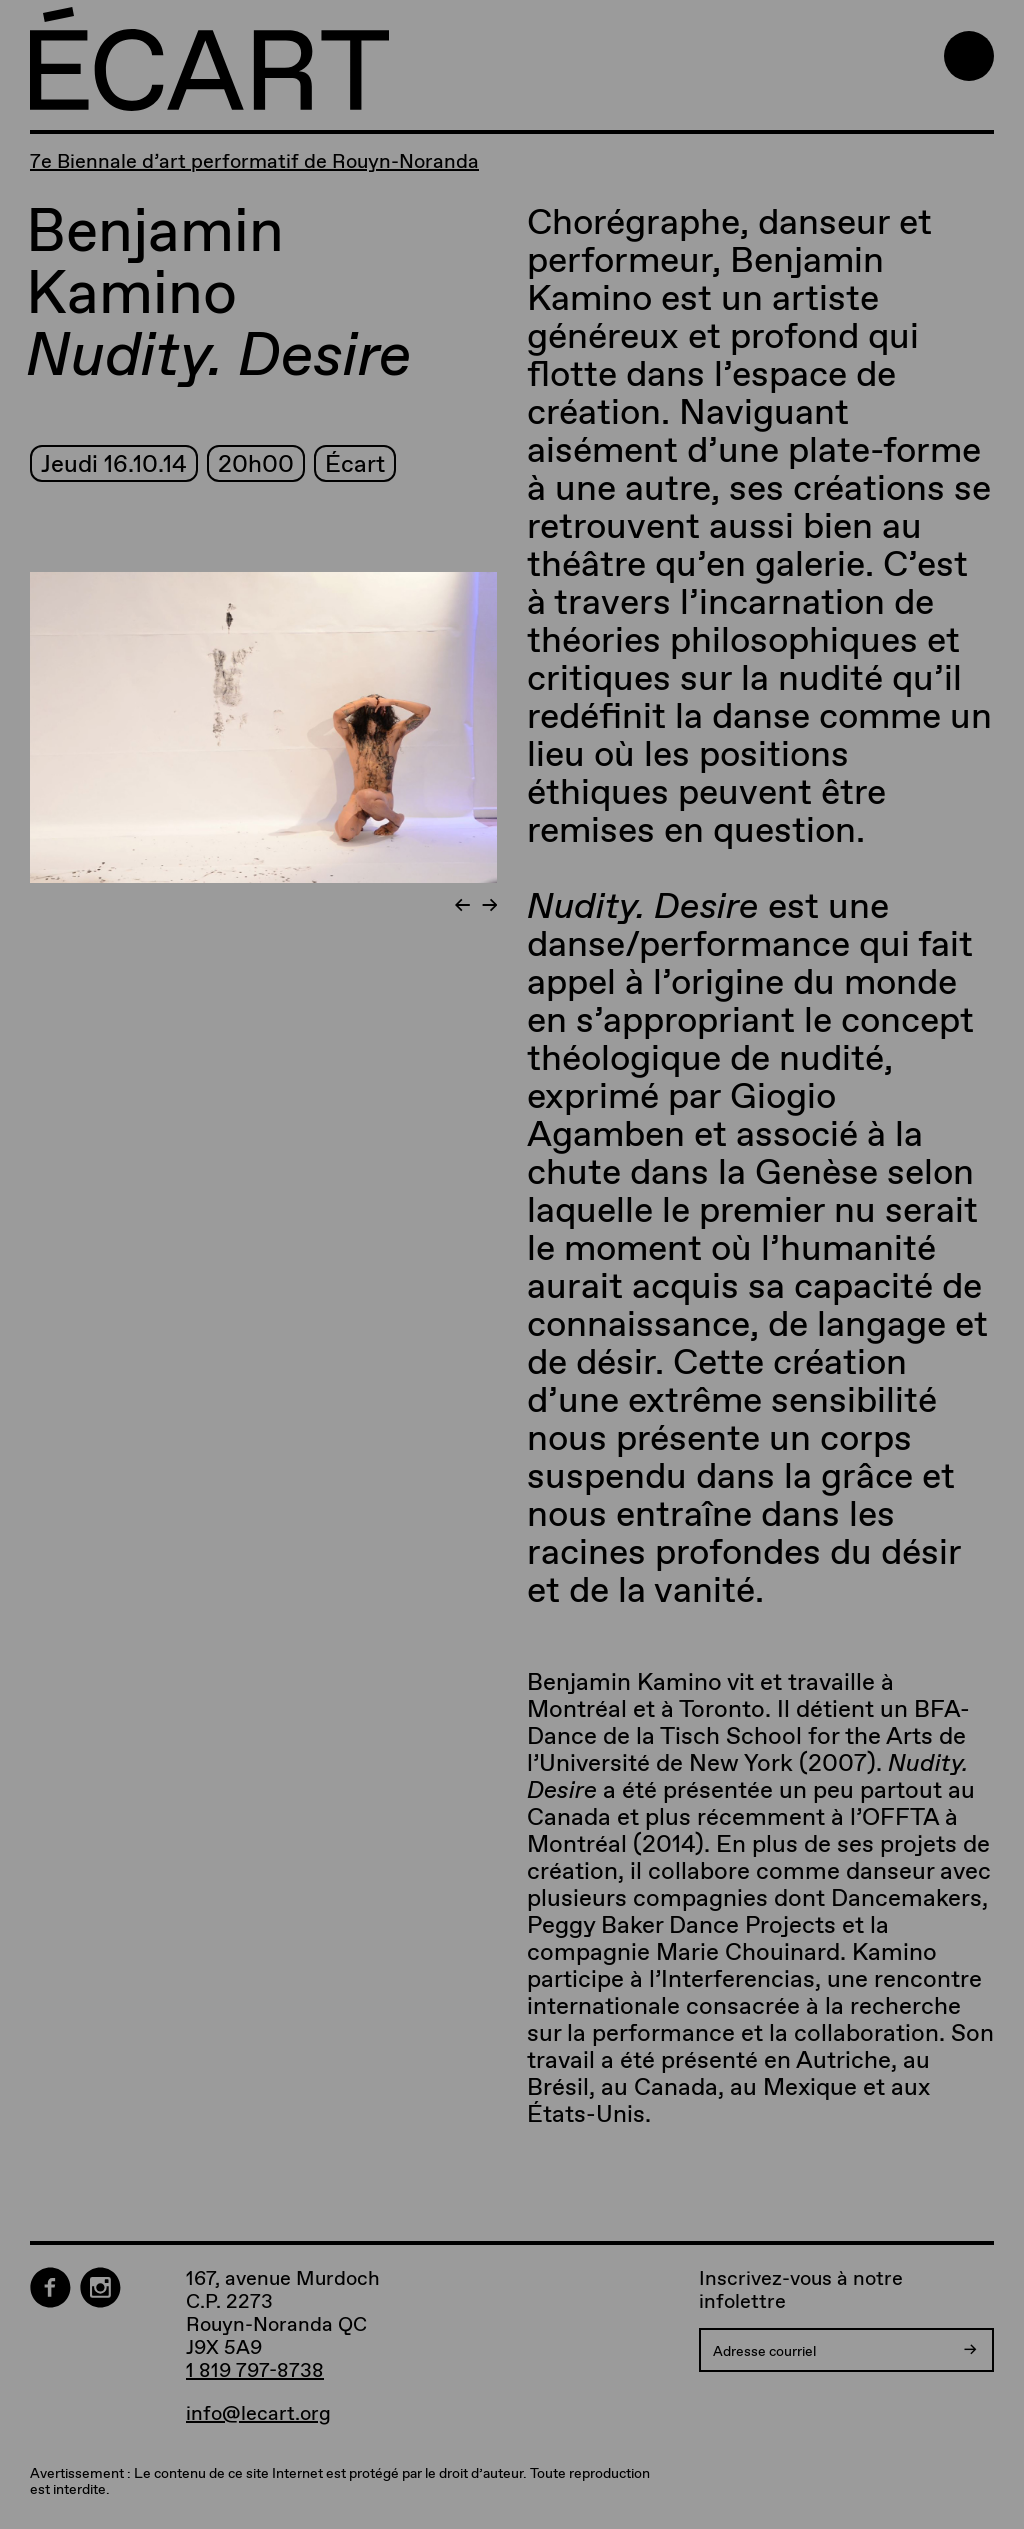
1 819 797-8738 (255, 2370)
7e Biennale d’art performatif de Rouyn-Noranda (254, 161)
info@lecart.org (258, 2413)
